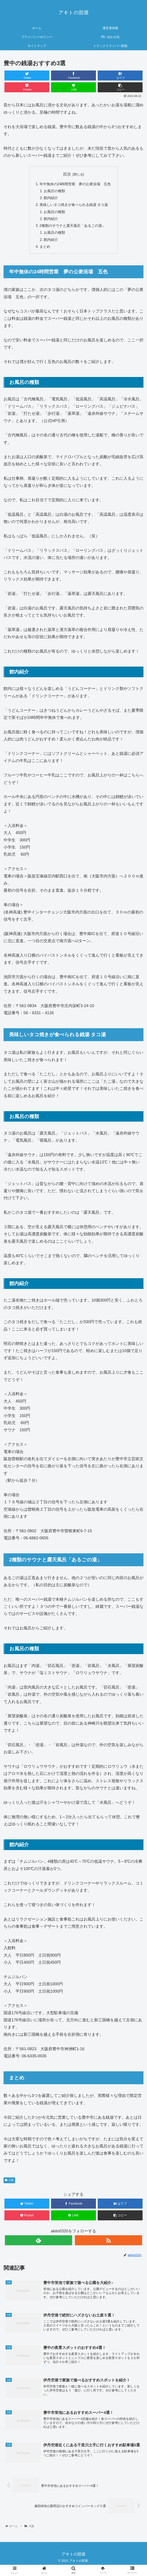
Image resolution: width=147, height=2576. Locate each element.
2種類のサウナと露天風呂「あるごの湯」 (72, 228)
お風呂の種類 (54, 191)
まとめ (45, 249)
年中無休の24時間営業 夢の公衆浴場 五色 (75, 184)
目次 (67, 174)
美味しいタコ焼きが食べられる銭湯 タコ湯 (74, 206)
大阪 (9, 2182)
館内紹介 (51, 199)
